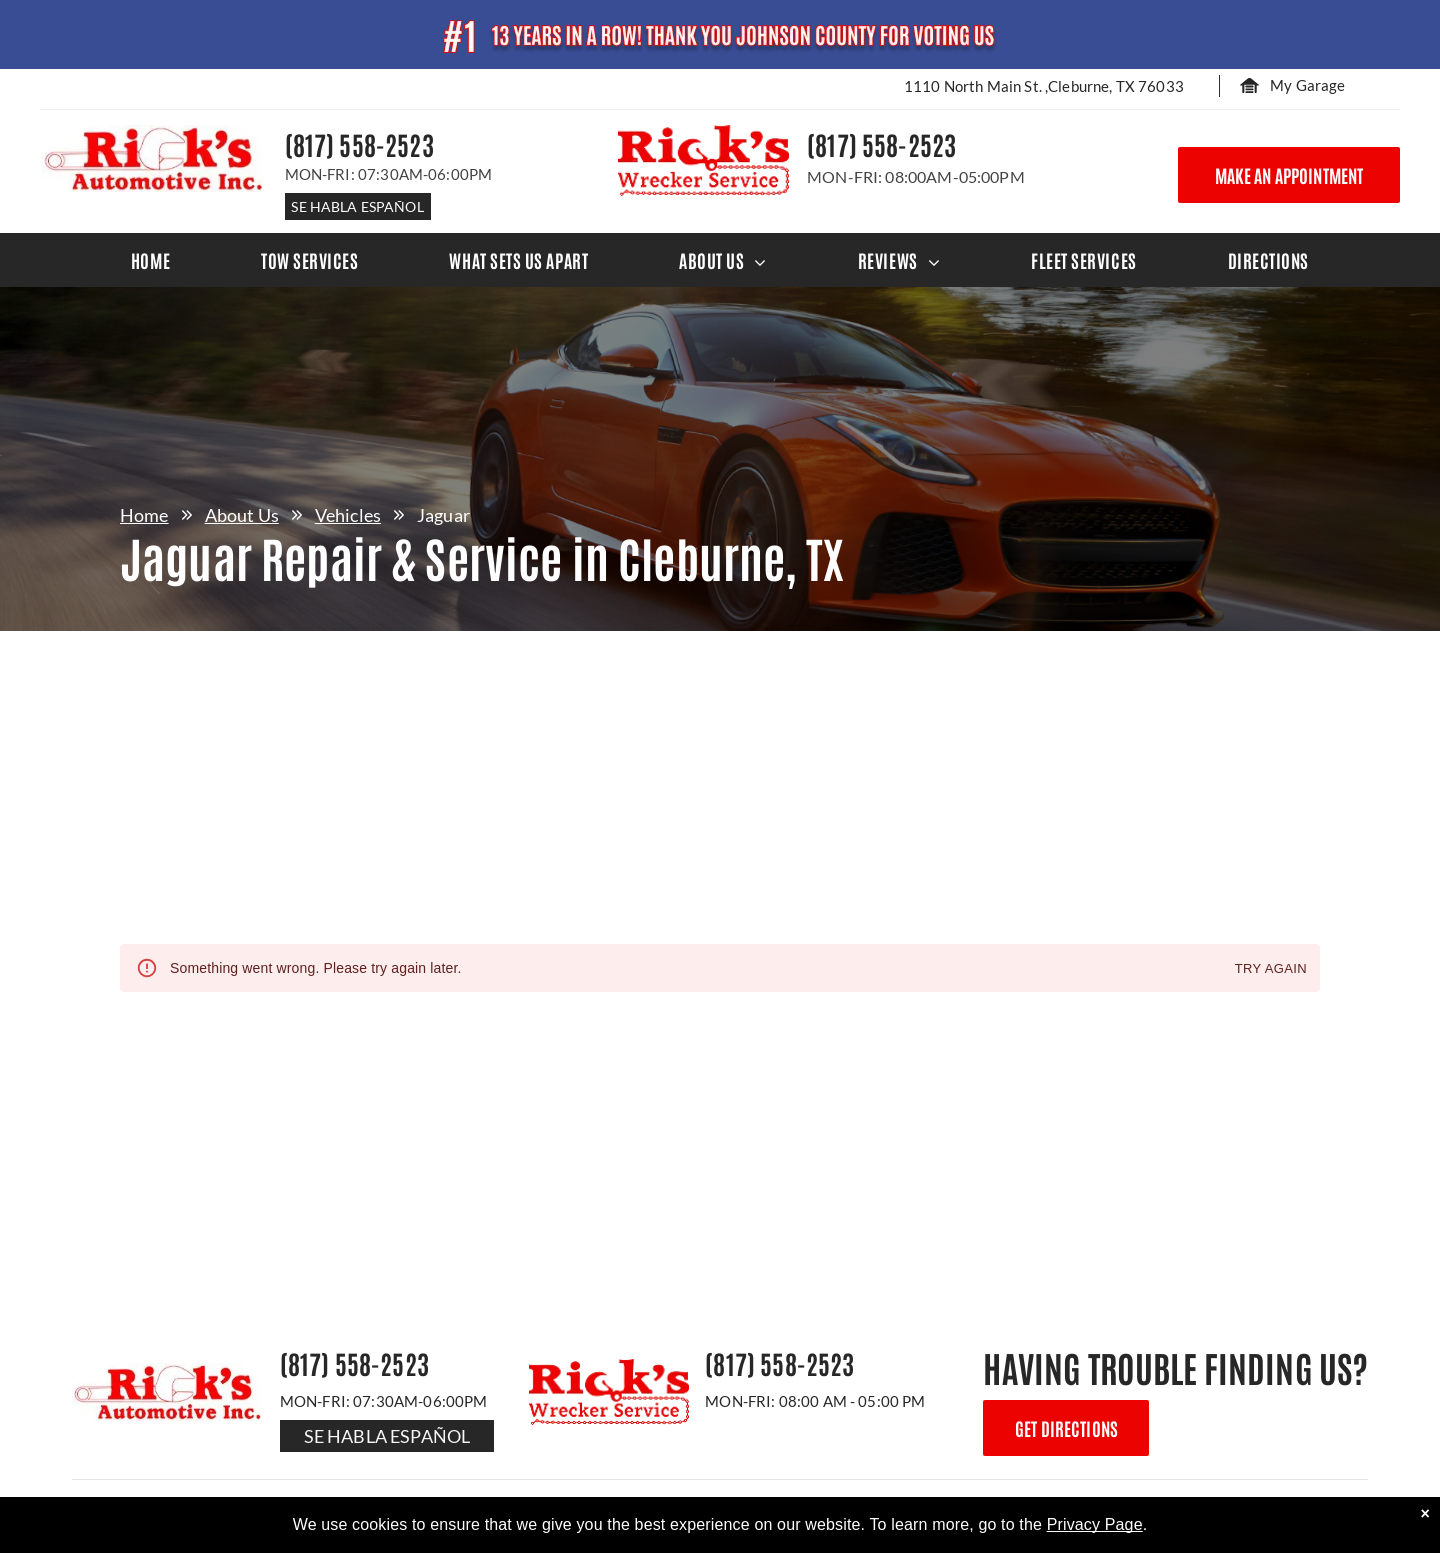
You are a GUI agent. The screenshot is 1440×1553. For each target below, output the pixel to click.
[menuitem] (150, 260)
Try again (1271, 969)
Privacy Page (1095, 1524)
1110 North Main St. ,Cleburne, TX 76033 (1044, 86)
